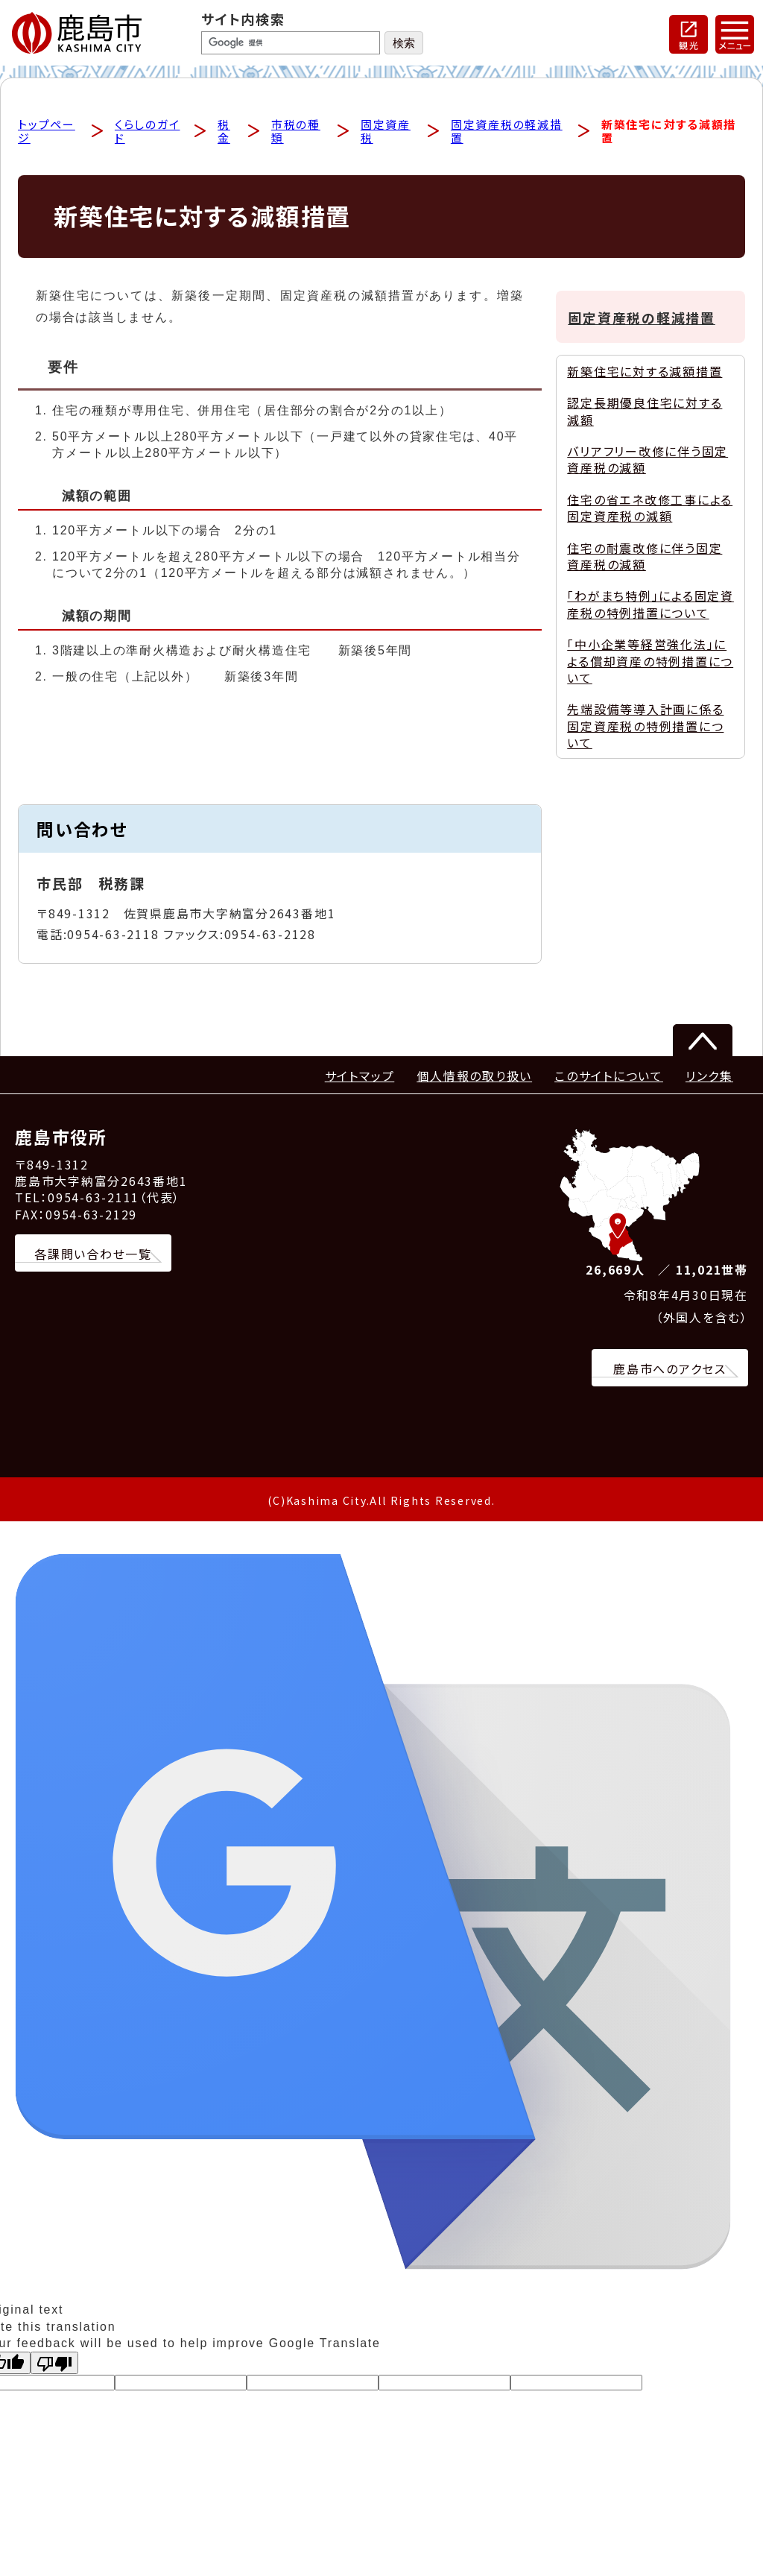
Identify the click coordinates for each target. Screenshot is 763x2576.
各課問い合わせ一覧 (93, 1255)
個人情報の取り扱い (474, 1077)
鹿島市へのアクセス (669, 1370)
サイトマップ (360, 1077)
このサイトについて (608, 1077)
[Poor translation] (54, 2364)
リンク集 (709, 1077)
